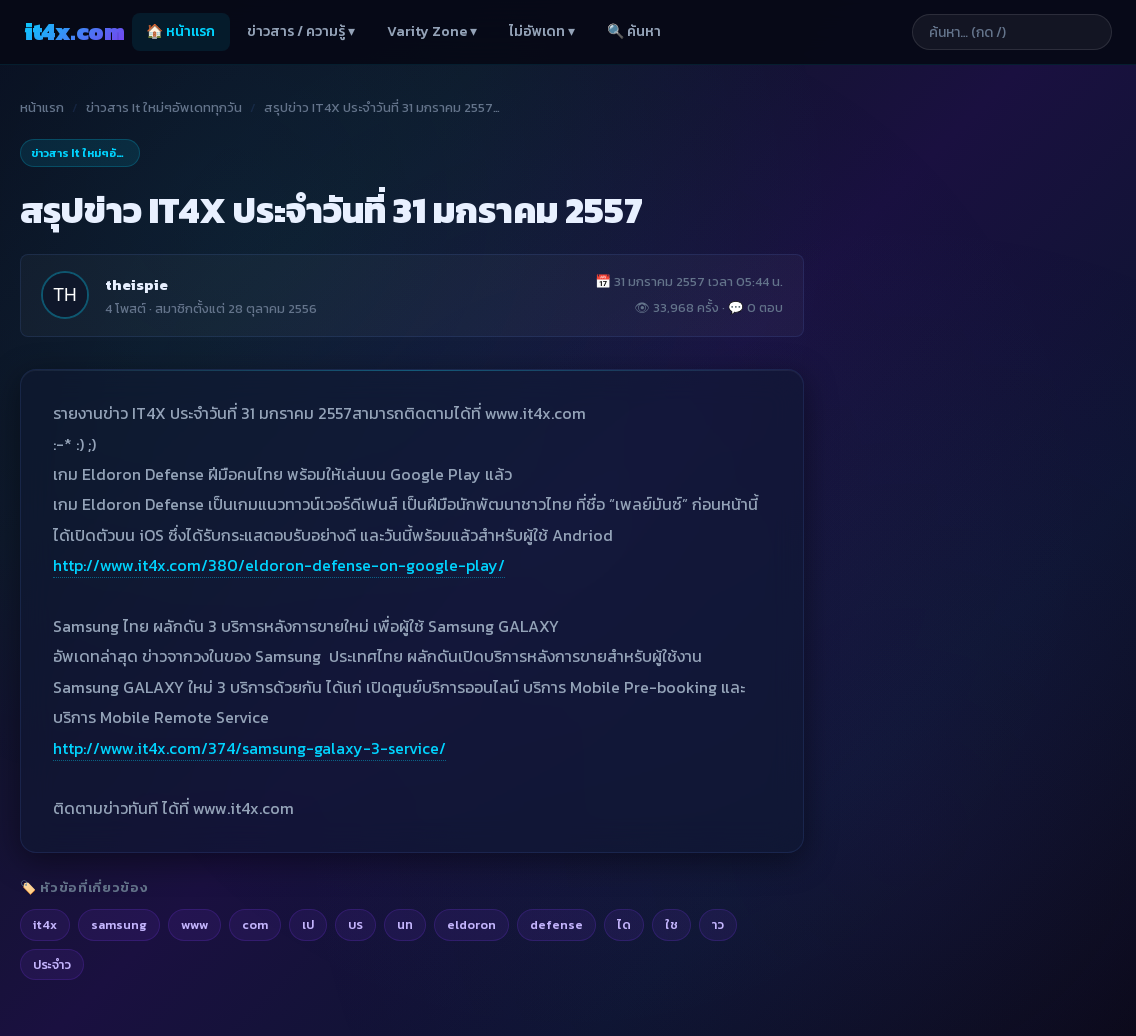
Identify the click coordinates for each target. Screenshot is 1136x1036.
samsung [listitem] (119, 924)
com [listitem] (255, 924)
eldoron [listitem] (471, 924)
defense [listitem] (556, 924)
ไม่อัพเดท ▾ (542, 31)
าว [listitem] (718, 924)
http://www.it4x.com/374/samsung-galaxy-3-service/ (249, 748)
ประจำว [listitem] (52, 964)
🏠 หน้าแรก (180, 31)
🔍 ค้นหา (634, 31)
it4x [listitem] (45, 924)
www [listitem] (194, 924)
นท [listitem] (405, 924)
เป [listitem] (308, 924)
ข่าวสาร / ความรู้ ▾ (301, 31)
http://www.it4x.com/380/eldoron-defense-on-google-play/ (279, 565)
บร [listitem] (355, 924)
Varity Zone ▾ (432, 31)
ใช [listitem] (671, 924)
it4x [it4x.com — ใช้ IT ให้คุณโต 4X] (74, 31)
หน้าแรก (42, 107)
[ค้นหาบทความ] (1012, 32)
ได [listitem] (624, 924)
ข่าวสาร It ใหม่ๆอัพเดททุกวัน (164, 107)
